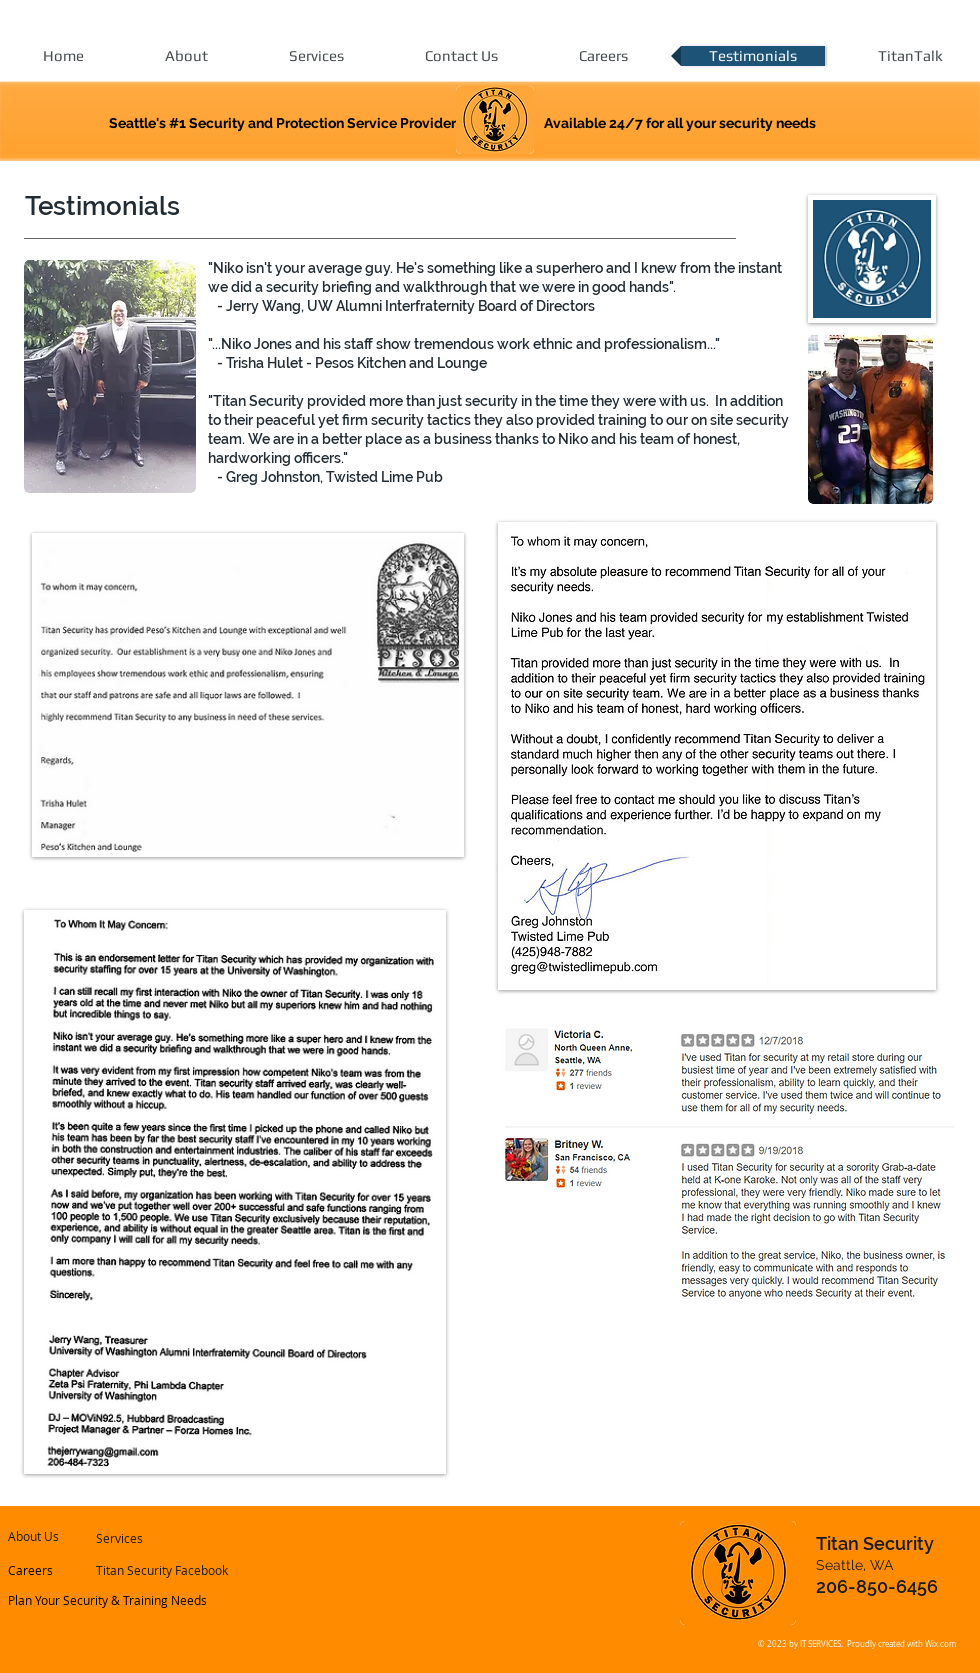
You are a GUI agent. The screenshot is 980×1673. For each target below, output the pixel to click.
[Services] (149, 1539)
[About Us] (65, 1537)
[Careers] (62, 1571)
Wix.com (940, 1644)
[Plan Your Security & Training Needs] (108, 1601)
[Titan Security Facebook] (162, 1571)
